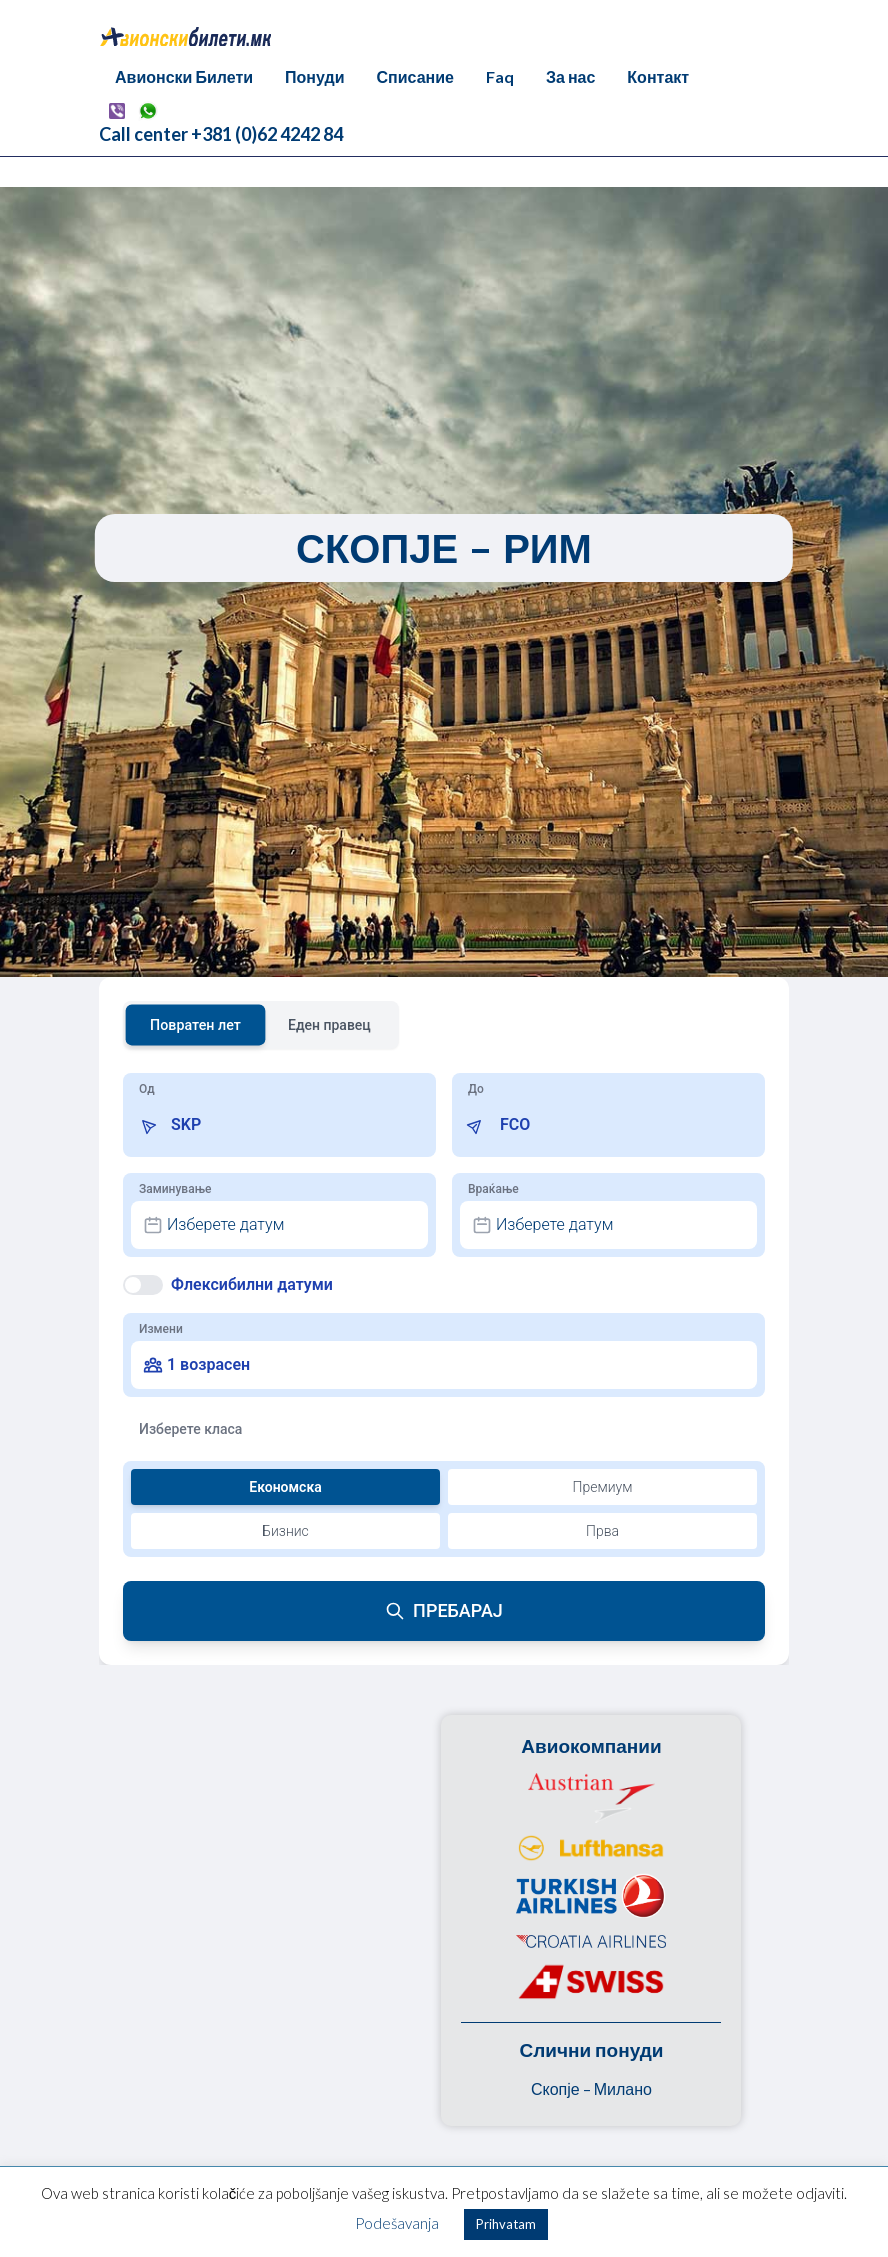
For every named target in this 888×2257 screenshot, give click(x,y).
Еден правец (329, 1025)
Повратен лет (195, 1025)
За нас (570, 76)
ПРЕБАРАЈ (444, 1610)
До (476, 1089)
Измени (161, 1329)
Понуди (314, 76)
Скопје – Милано (591, 2088)
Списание (415, 76)
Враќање (493, 1189)
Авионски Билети (184, 76)
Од (147, 1089)
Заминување (175, 1189)
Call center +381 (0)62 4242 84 (221, 134)
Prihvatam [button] (506, 2224)
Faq (500, 76)
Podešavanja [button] (397, 2223)
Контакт (658, 76)
